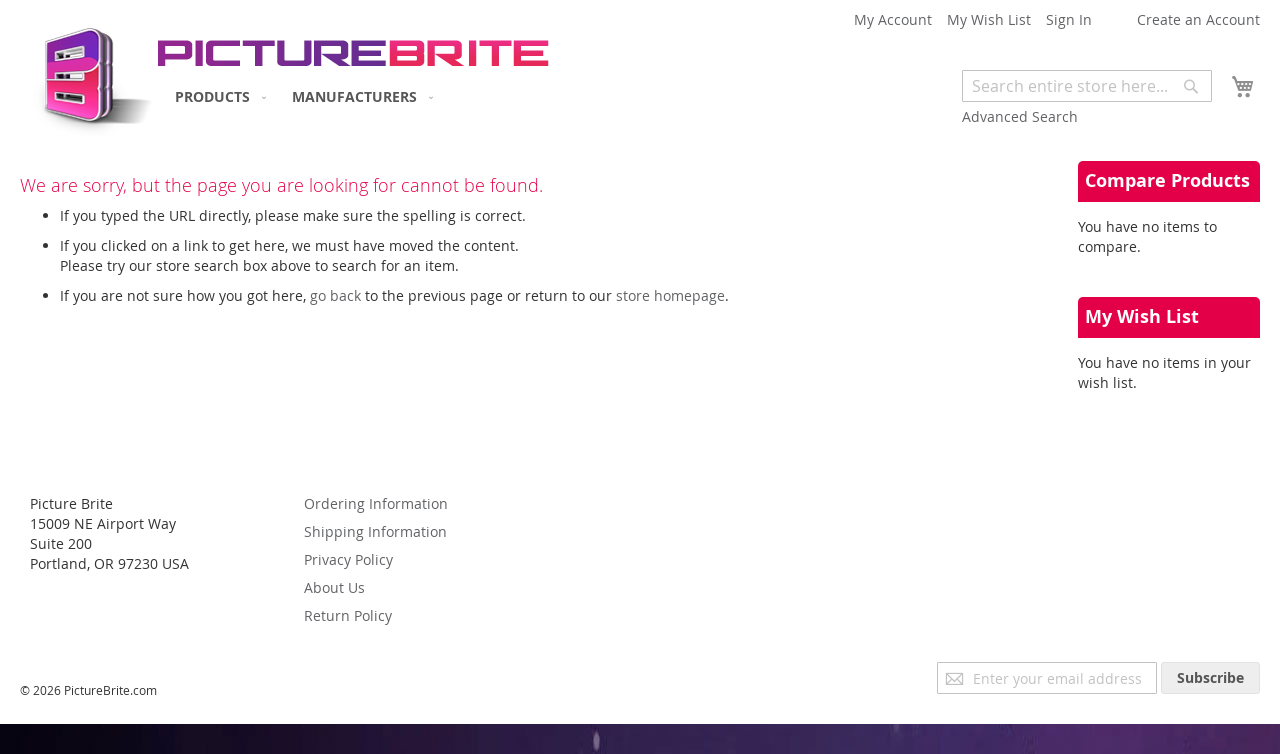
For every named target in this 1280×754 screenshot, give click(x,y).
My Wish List (989, 19)
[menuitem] (216, 96)
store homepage (670, 295)
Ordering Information (376, 503)
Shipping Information (375, 531)
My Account (893, 19)
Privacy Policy (348, 559)
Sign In (1069, 19)
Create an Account (1198, 19)
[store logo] (87, 75)
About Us (334, 587)
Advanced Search (1020, 116)
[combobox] (1087, 86)
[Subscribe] (1210, 678)
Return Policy (348, 615)
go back (335, 295)
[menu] (300, 96)
